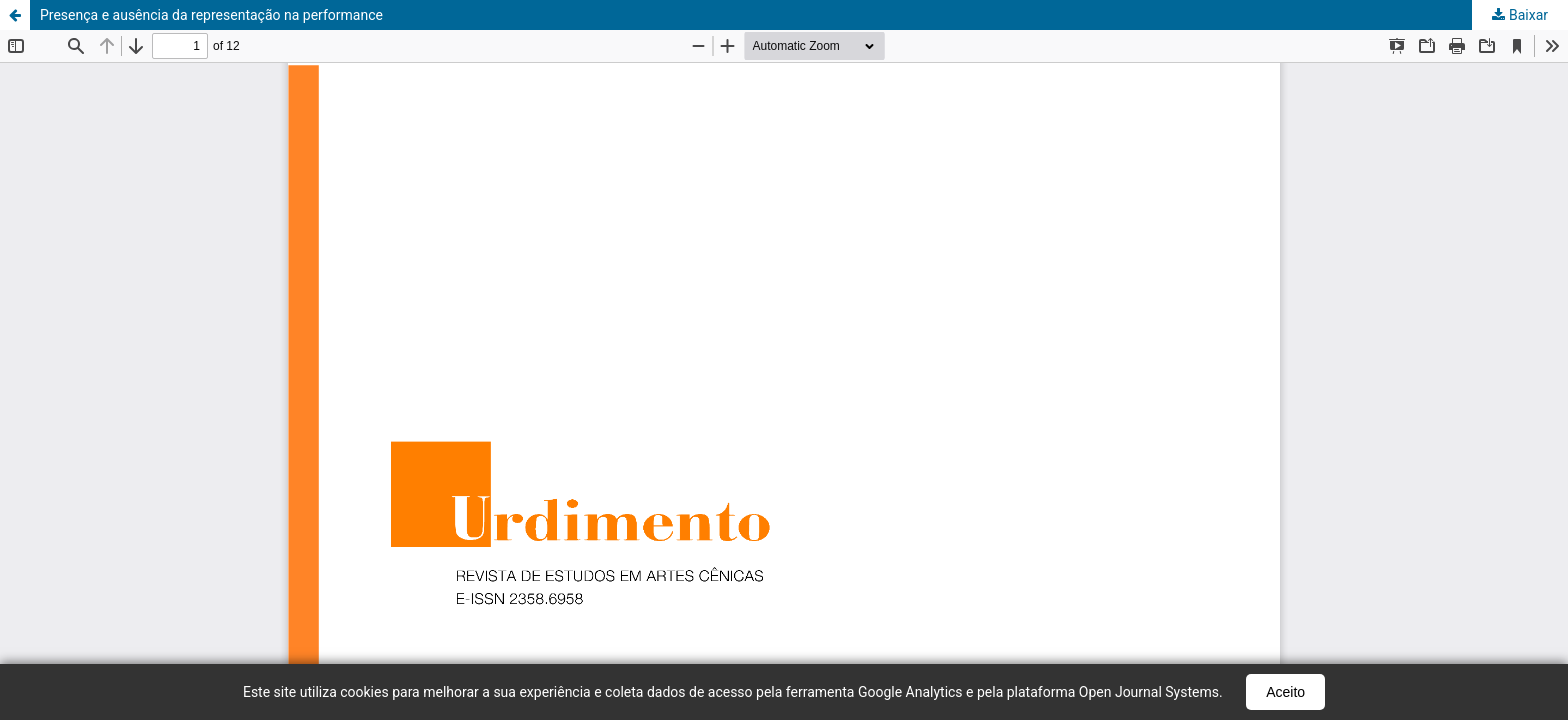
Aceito (1285, 692)
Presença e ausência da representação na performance (211, 15)
